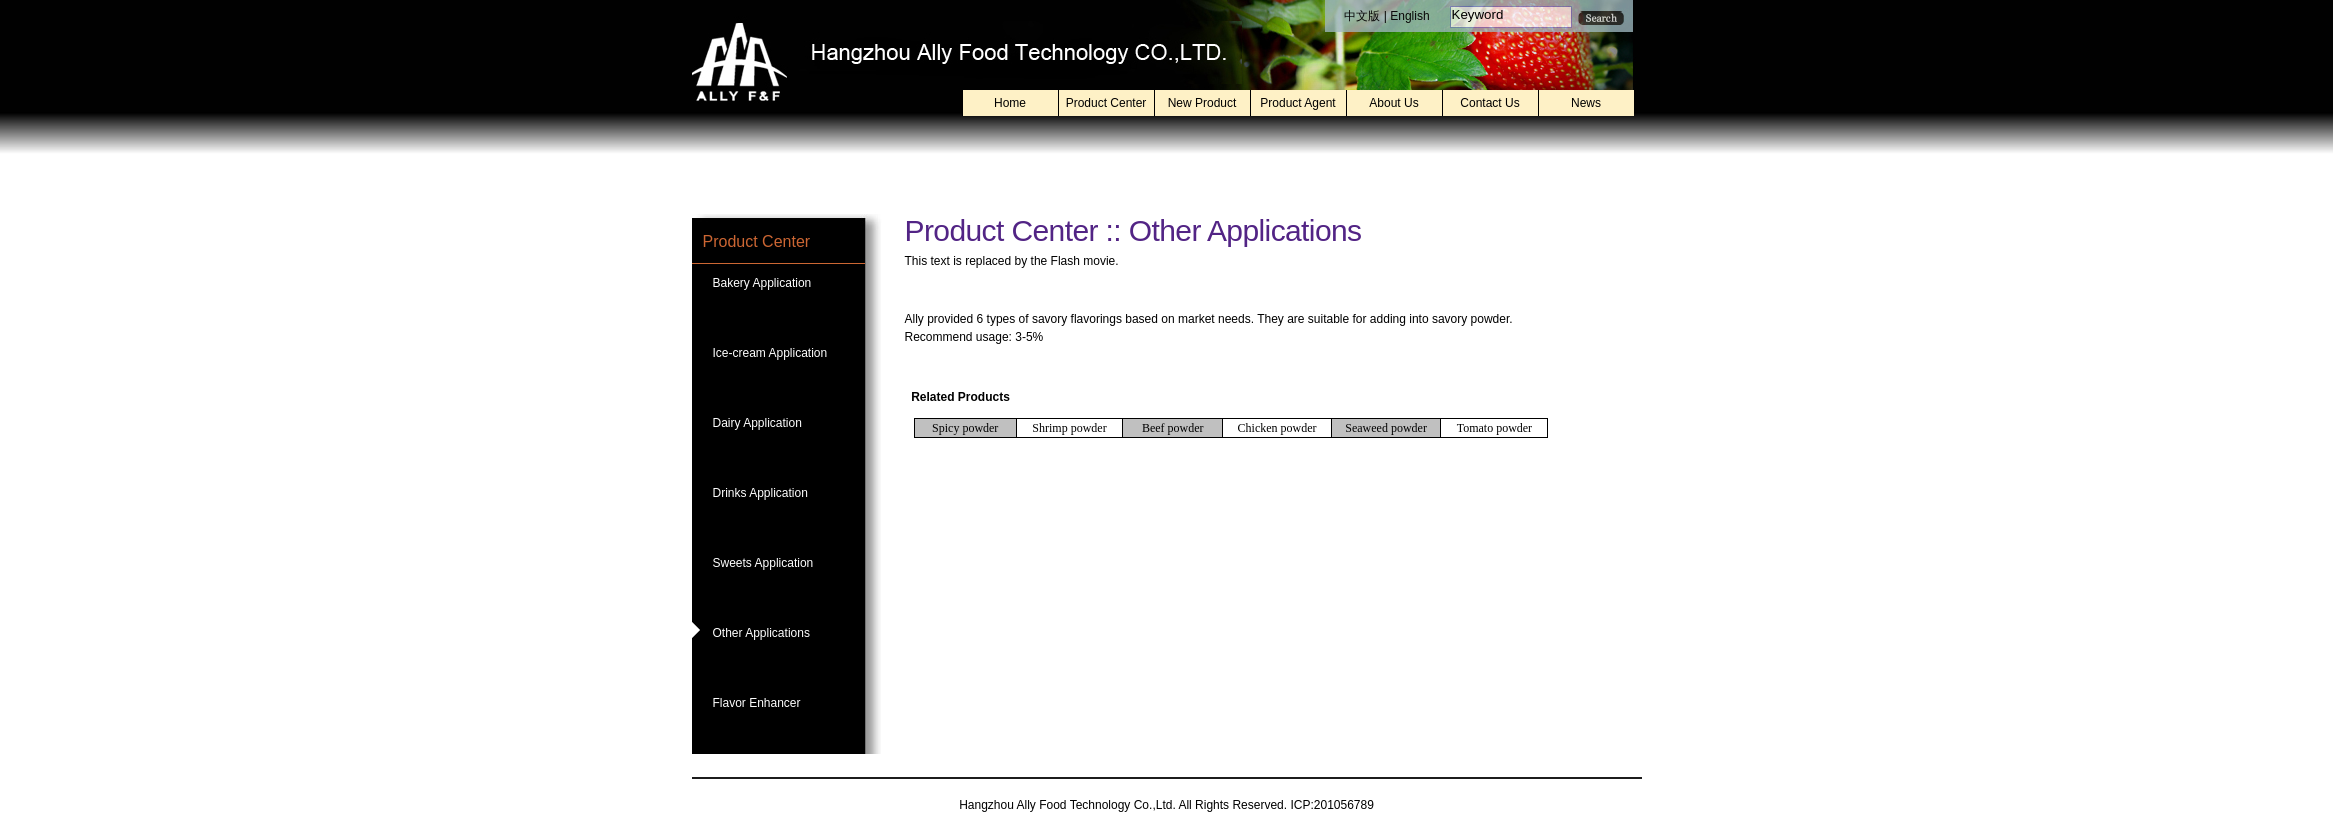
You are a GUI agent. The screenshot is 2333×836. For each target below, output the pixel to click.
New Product (1202, 103)
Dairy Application (757, 423)
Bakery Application (762, 283)
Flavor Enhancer (757, 703)
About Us (1393, 103)
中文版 (1362, 16)
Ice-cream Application (770, 353)
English (1409, 16)
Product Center (1106, 103)
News (1586, 103)
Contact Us (1489, 103)
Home (1010, 103)
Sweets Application (763, 563)
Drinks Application (760, 493)
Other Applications (761, 633)
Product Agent (1297, 103)
